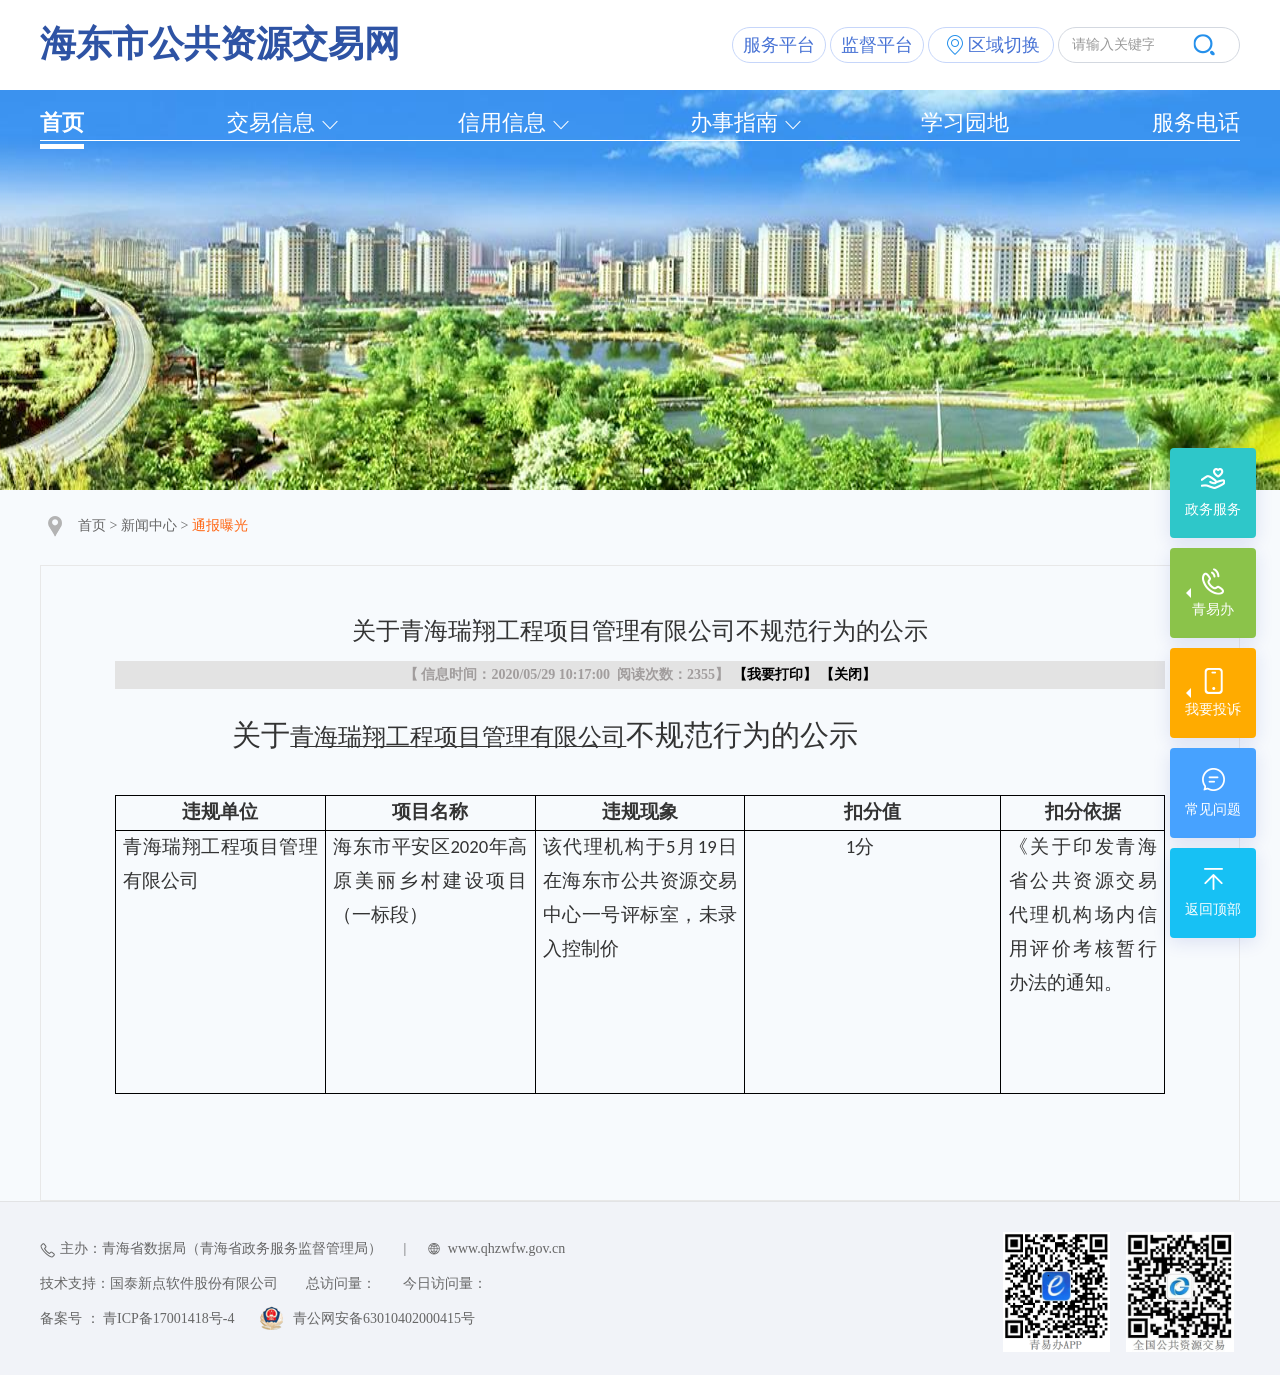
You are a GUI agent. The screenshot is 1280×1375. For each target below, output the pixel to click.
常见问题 (1213, 809)
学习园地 (965, 122)
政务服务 (1213, 509)
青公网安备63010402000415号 (384, 1318)
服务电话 (1196, 122)
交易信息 (271, 122)
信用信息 (502, 122)
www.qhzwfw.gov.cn (506, 1248)
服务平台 (779, 45)
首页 (62, 122)
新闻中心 (149, 525)
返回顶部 (1213, 909)
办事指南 (734, 122)
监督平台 (877, 45)
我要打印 (775, 674)
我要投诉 (1213, 709)
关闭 (848, 674)
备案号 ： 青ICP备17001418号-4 (137, 1318)
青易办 (1213, 609)
